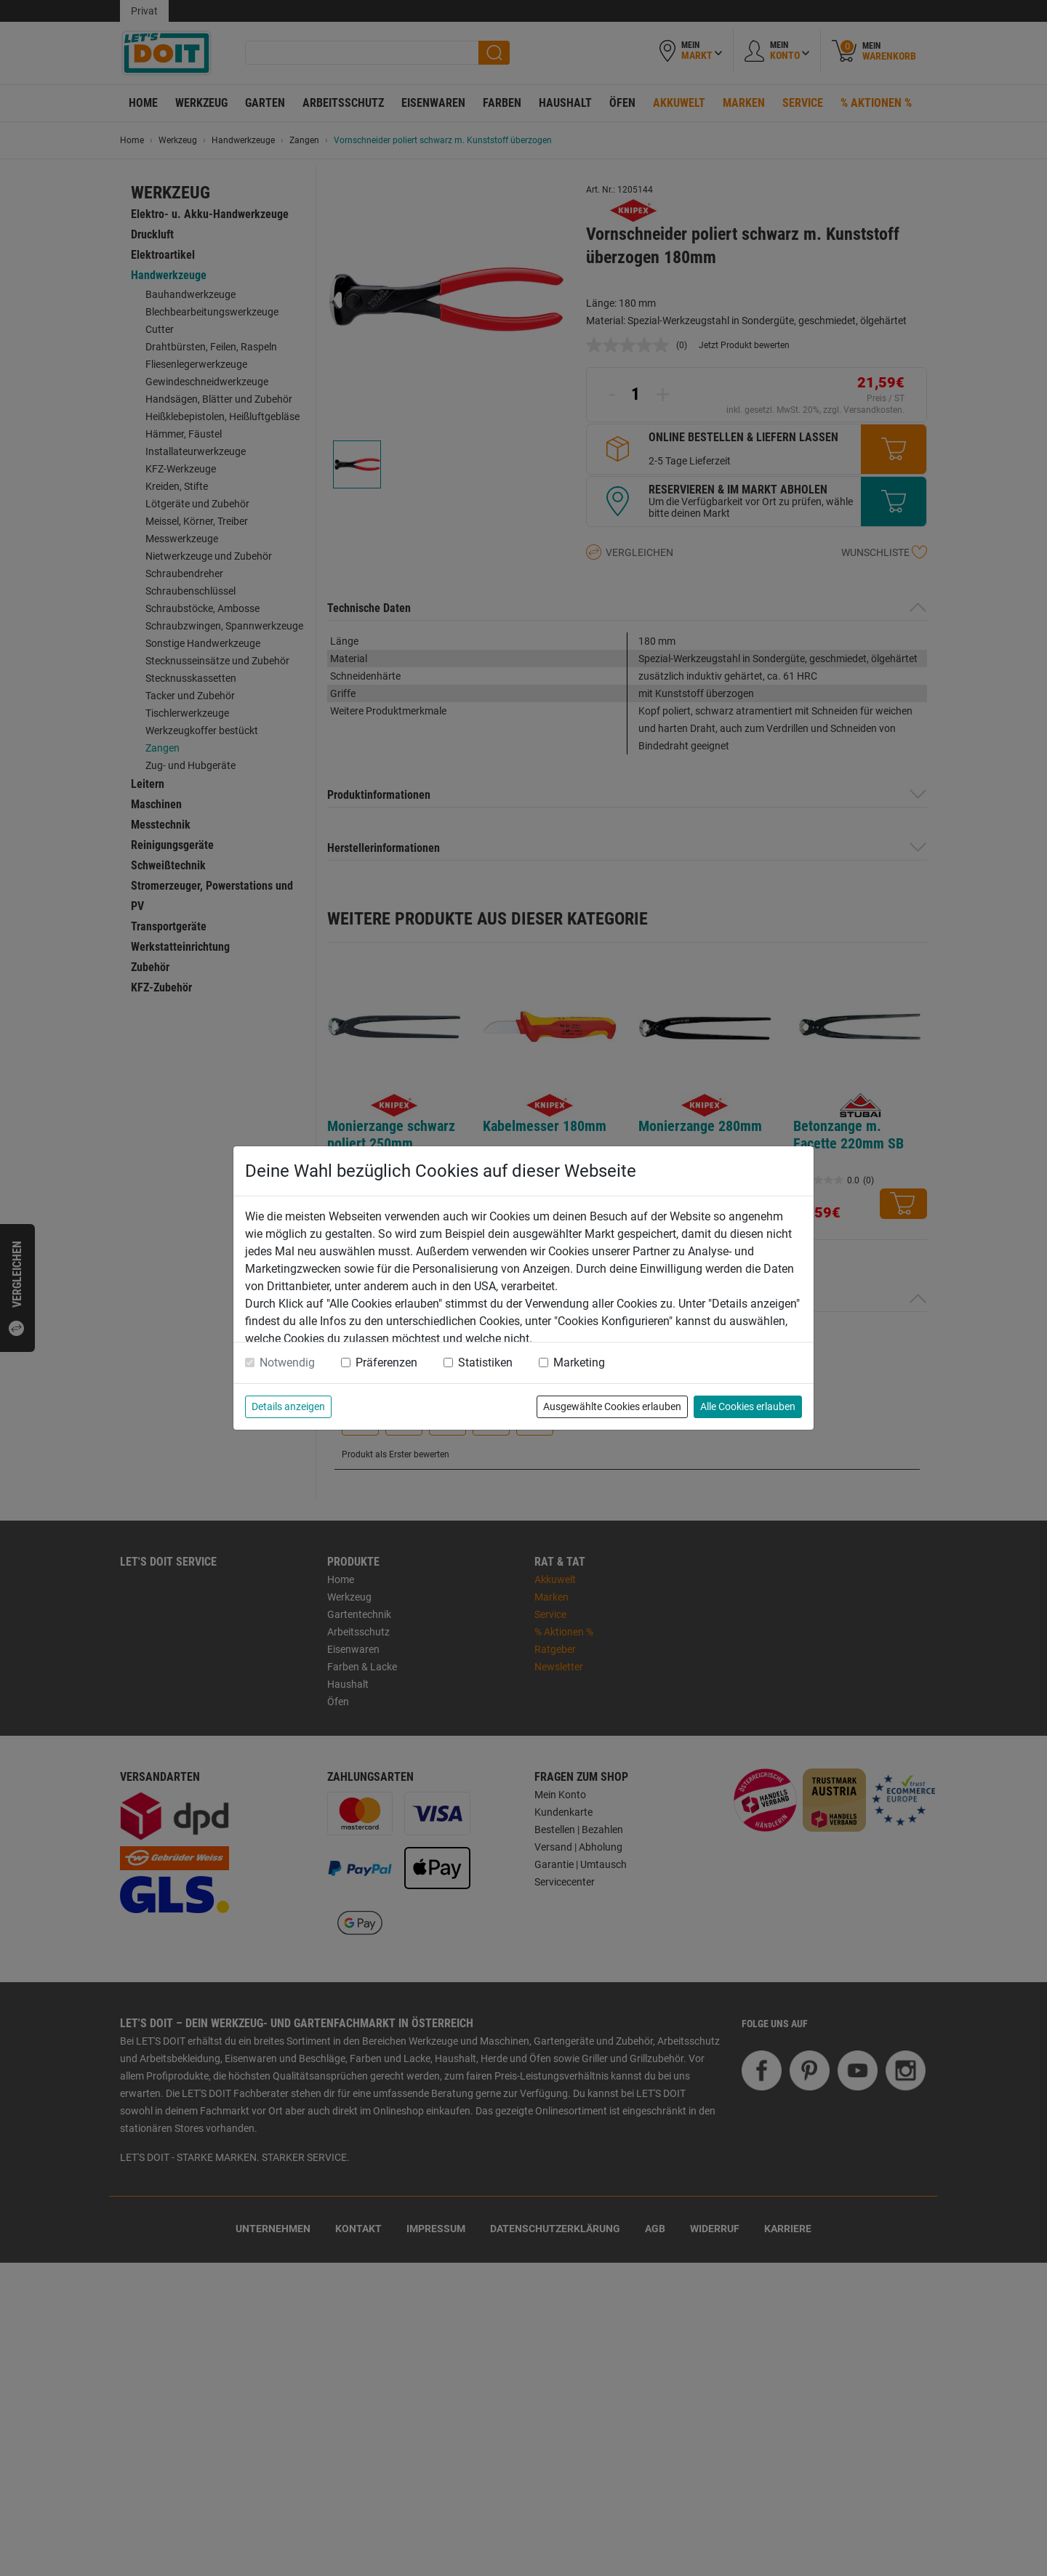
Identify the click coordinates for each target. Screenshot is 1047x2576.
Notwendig (287, 1362)
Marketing (579, 1362)
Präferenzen (386, 1362)
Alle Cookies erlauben (747, 1406)
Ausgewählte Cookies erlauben (612, 1406)
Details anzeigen (288, 1406)
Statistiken (485, 1362)
